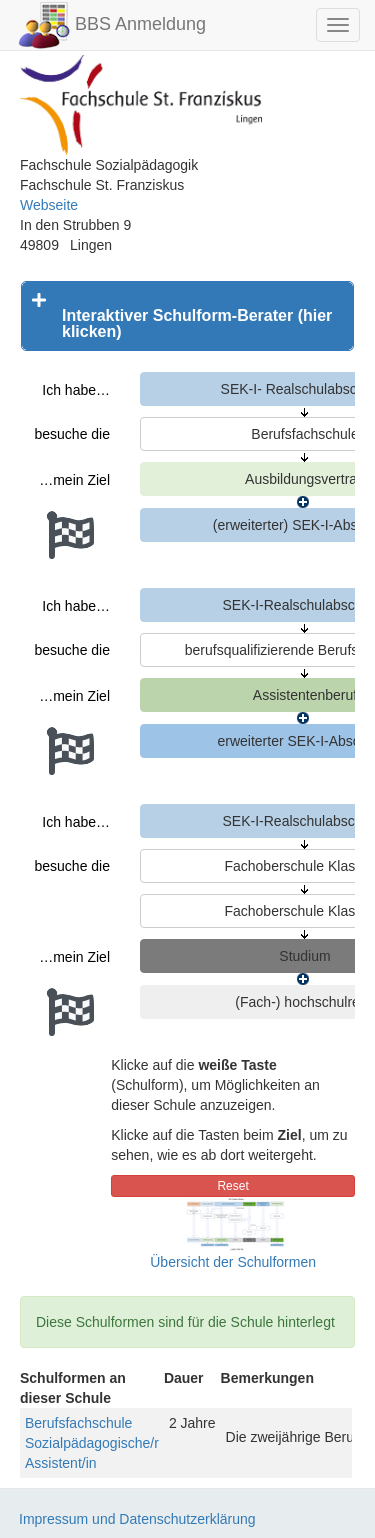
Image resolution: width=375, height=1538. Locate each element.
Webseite (49, 205)
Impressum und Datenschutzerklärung (137, 1519)
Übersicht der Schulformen (233, 1262)
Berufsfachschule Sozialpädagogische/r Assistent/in (92, 1443)
